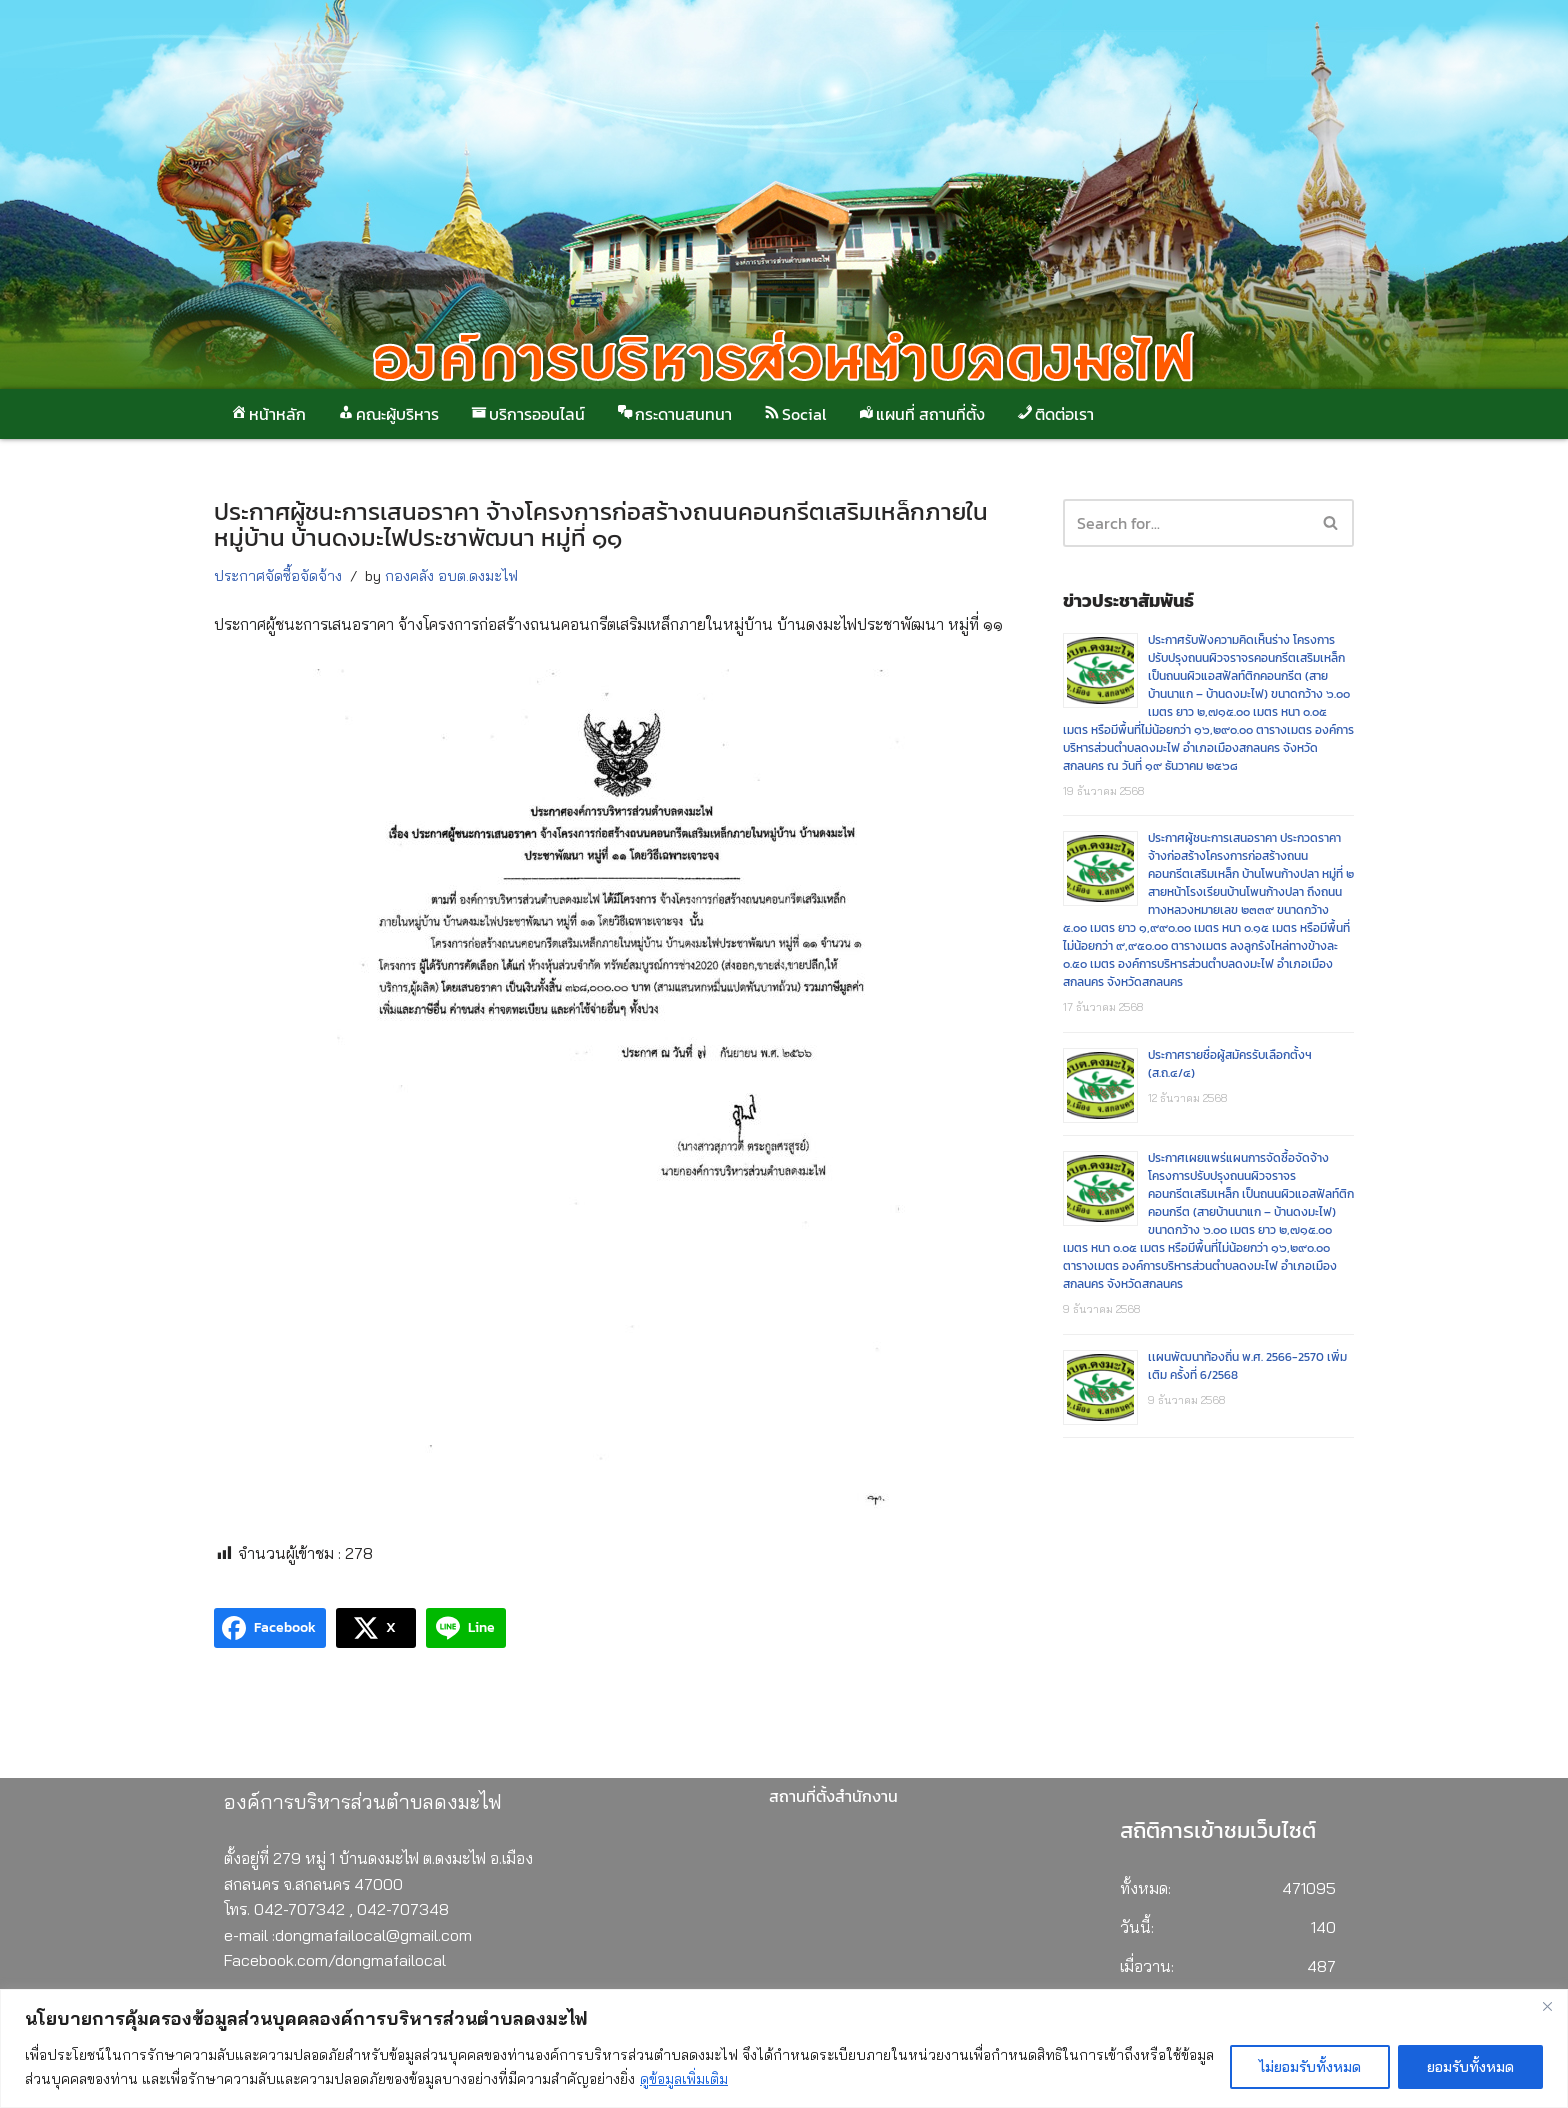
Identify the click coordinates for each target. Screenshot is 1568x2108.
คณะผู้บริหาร (387, 414)
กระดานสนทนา (673, 414)
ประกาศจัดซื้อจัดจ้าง (278, 576)
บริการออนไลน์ (527, 414)
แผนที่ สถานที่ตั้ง (920, 414)
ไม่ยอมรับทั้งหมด (1310, 2067)
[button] (1330, 522)
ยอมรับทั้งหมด (1470, 2067)
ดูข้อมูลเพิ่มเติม (684, 2079)
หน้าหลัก (267, 414)
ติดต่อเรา (1054, 414)
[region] (784, 2048)
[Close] (1547, 2006)
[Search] (1331, 523)
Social (794, 414)
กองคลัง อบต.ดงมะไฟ (451, 576)
